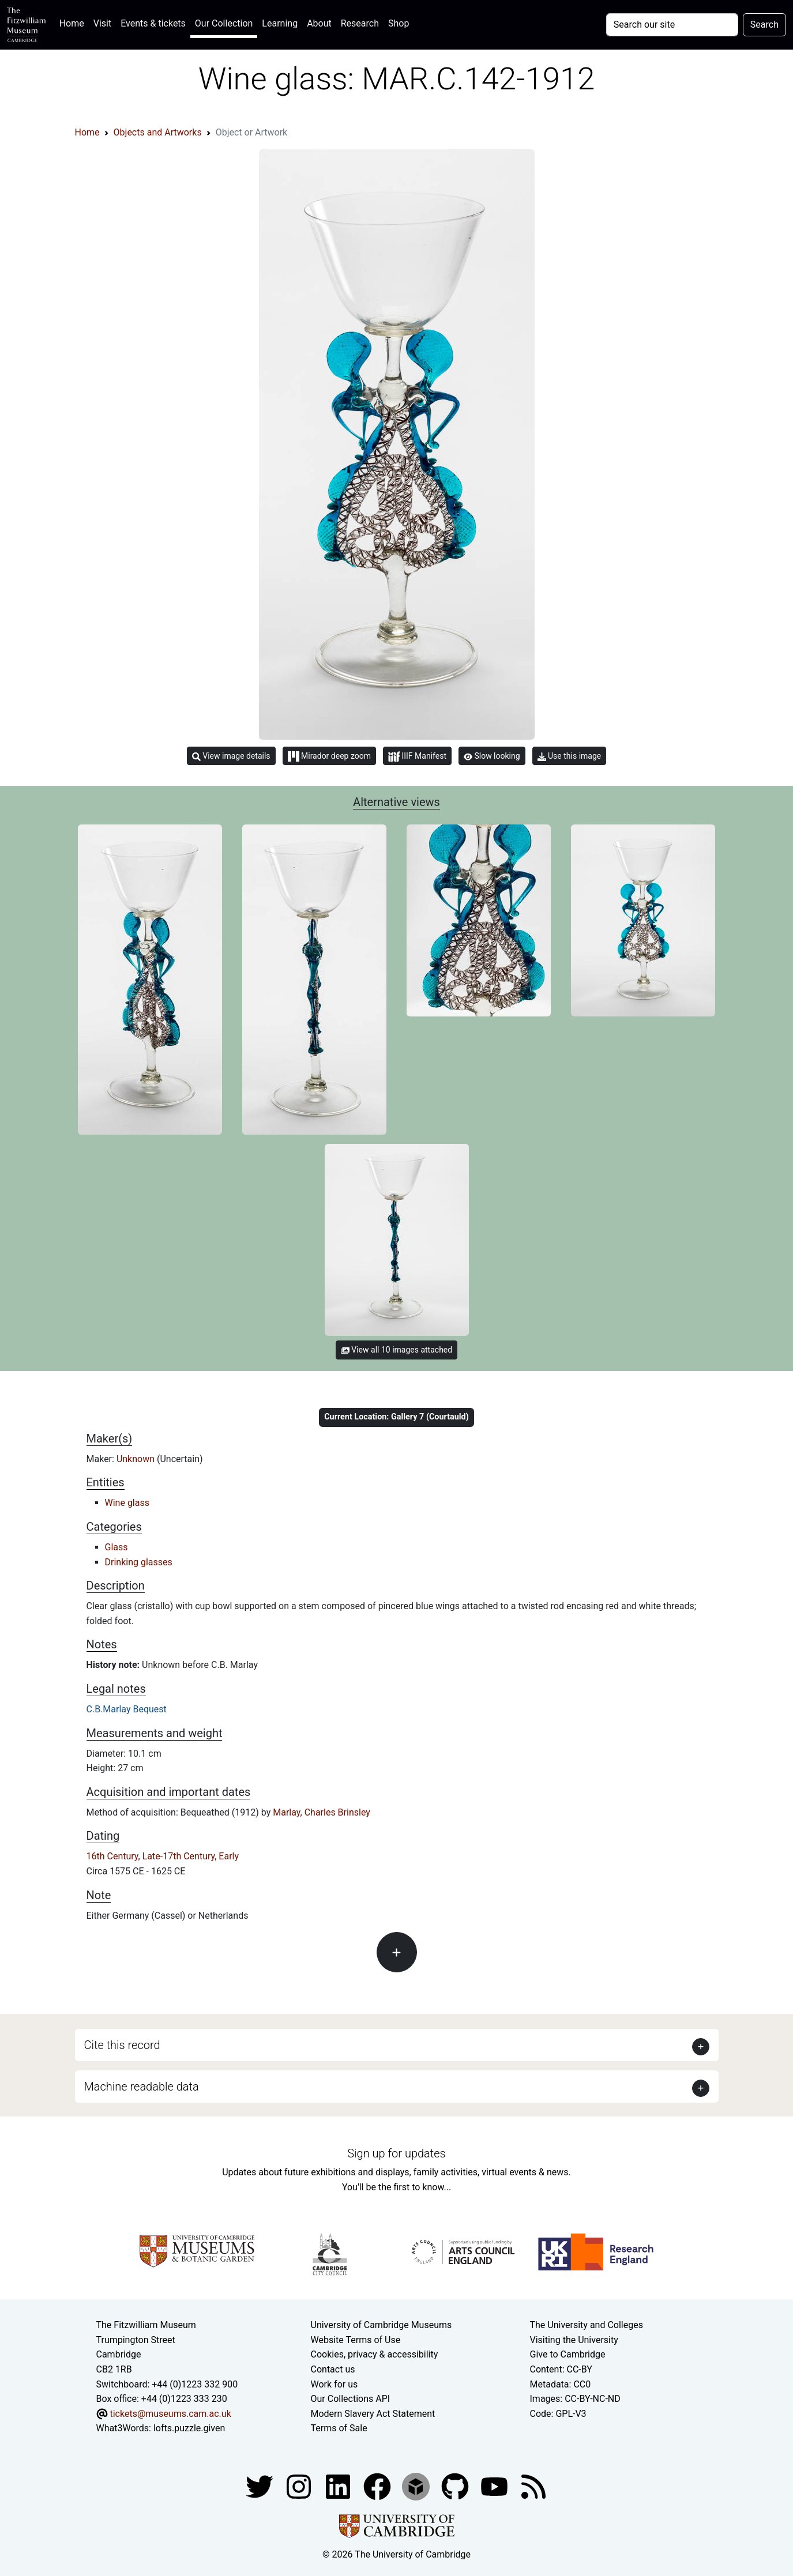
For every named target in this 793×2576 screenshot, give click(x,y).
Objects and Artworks (158, 132)
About (319, 23)
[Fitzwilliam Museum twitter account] (260, 2485)
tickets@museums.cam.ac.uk (170, 2413)
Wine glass (127, 1502)
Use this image (570, 756)
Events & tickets (153, 23)
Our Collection (224, 23)
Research (360, 23)
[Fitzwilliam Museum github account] (456, 2485)
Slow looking (492, 755)
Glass (116, 1547)
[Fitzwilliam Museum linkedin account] (378, 2485)
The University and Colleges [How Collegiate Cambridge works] (586, 2324)
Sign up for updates (396, 2153)
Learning (280, 23)
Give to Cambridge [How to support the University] (568, 2354)
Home (74, 22)
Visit (102, 23)
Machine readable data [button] (141, 2086)
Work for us (334, 2384)
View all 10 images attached (396, 1349)
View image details (231, 756)
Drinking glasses (138, 1562)
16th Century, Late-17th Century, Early (163, 1856)
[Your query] (672, 24)
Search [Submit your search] (764, 24)
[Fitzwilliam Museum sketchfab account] (417, 2485)
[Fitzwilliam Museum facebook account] (339, 2485)
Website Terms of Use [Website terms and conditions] (356, 2339)
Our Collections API (350, 2398)
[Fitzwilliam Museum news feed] (533, 2485)
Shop (398, 23)
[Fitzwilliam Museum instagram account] (300, 2485)
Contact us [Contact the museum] (333, 2369)
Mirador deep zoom (329, 756)
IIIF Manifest (417, 756)
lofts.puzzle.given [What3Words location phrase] (189, 2428)
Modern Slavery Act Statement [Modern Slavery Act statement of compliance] (373, 2413)
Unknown (136, 1458)
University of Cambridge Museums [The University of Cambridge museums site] (381, 2324)
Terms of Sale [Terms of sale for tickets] (339, 2428)
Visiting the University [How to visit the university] (574, 2339)
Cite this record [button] (122, 2045)
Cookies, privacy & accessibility (374, 2354)
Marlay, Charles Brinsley (321, 1812)
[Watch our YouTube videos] (495, 2485)
